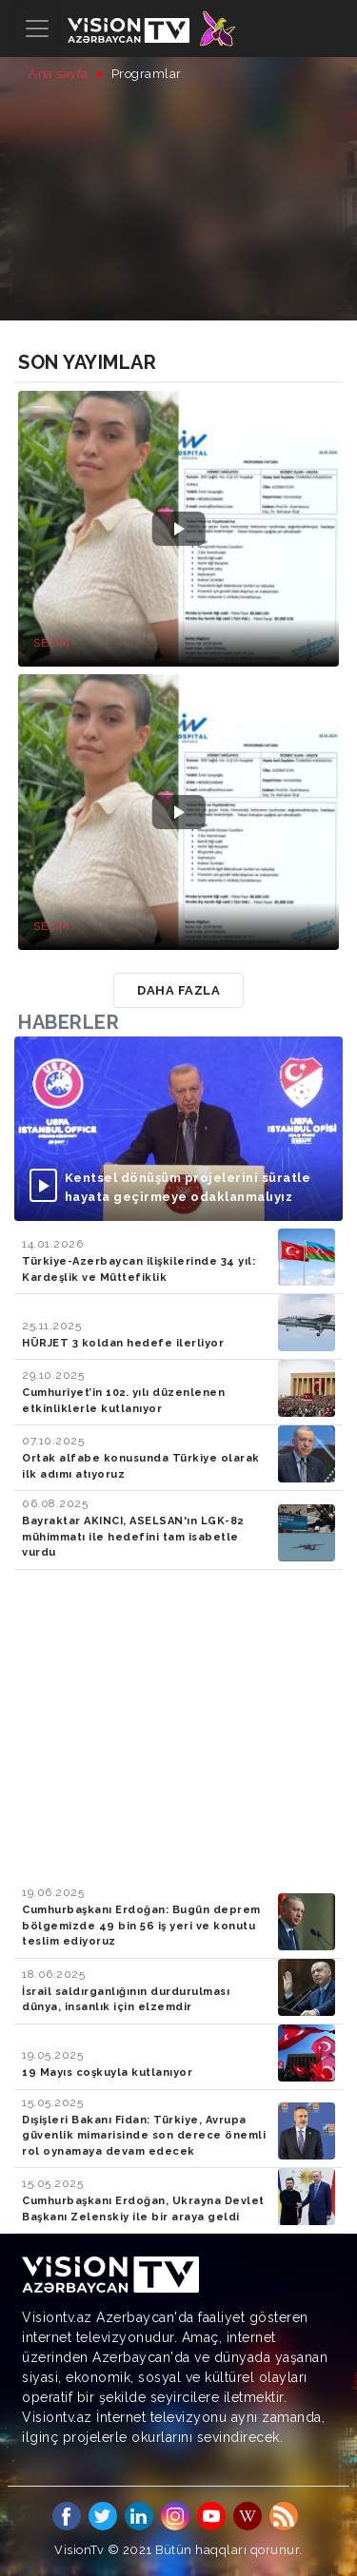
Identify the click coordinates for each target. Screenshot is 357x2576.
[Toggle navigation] (37, 28)
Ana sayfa (59, 74)
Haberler (68, 1022)
